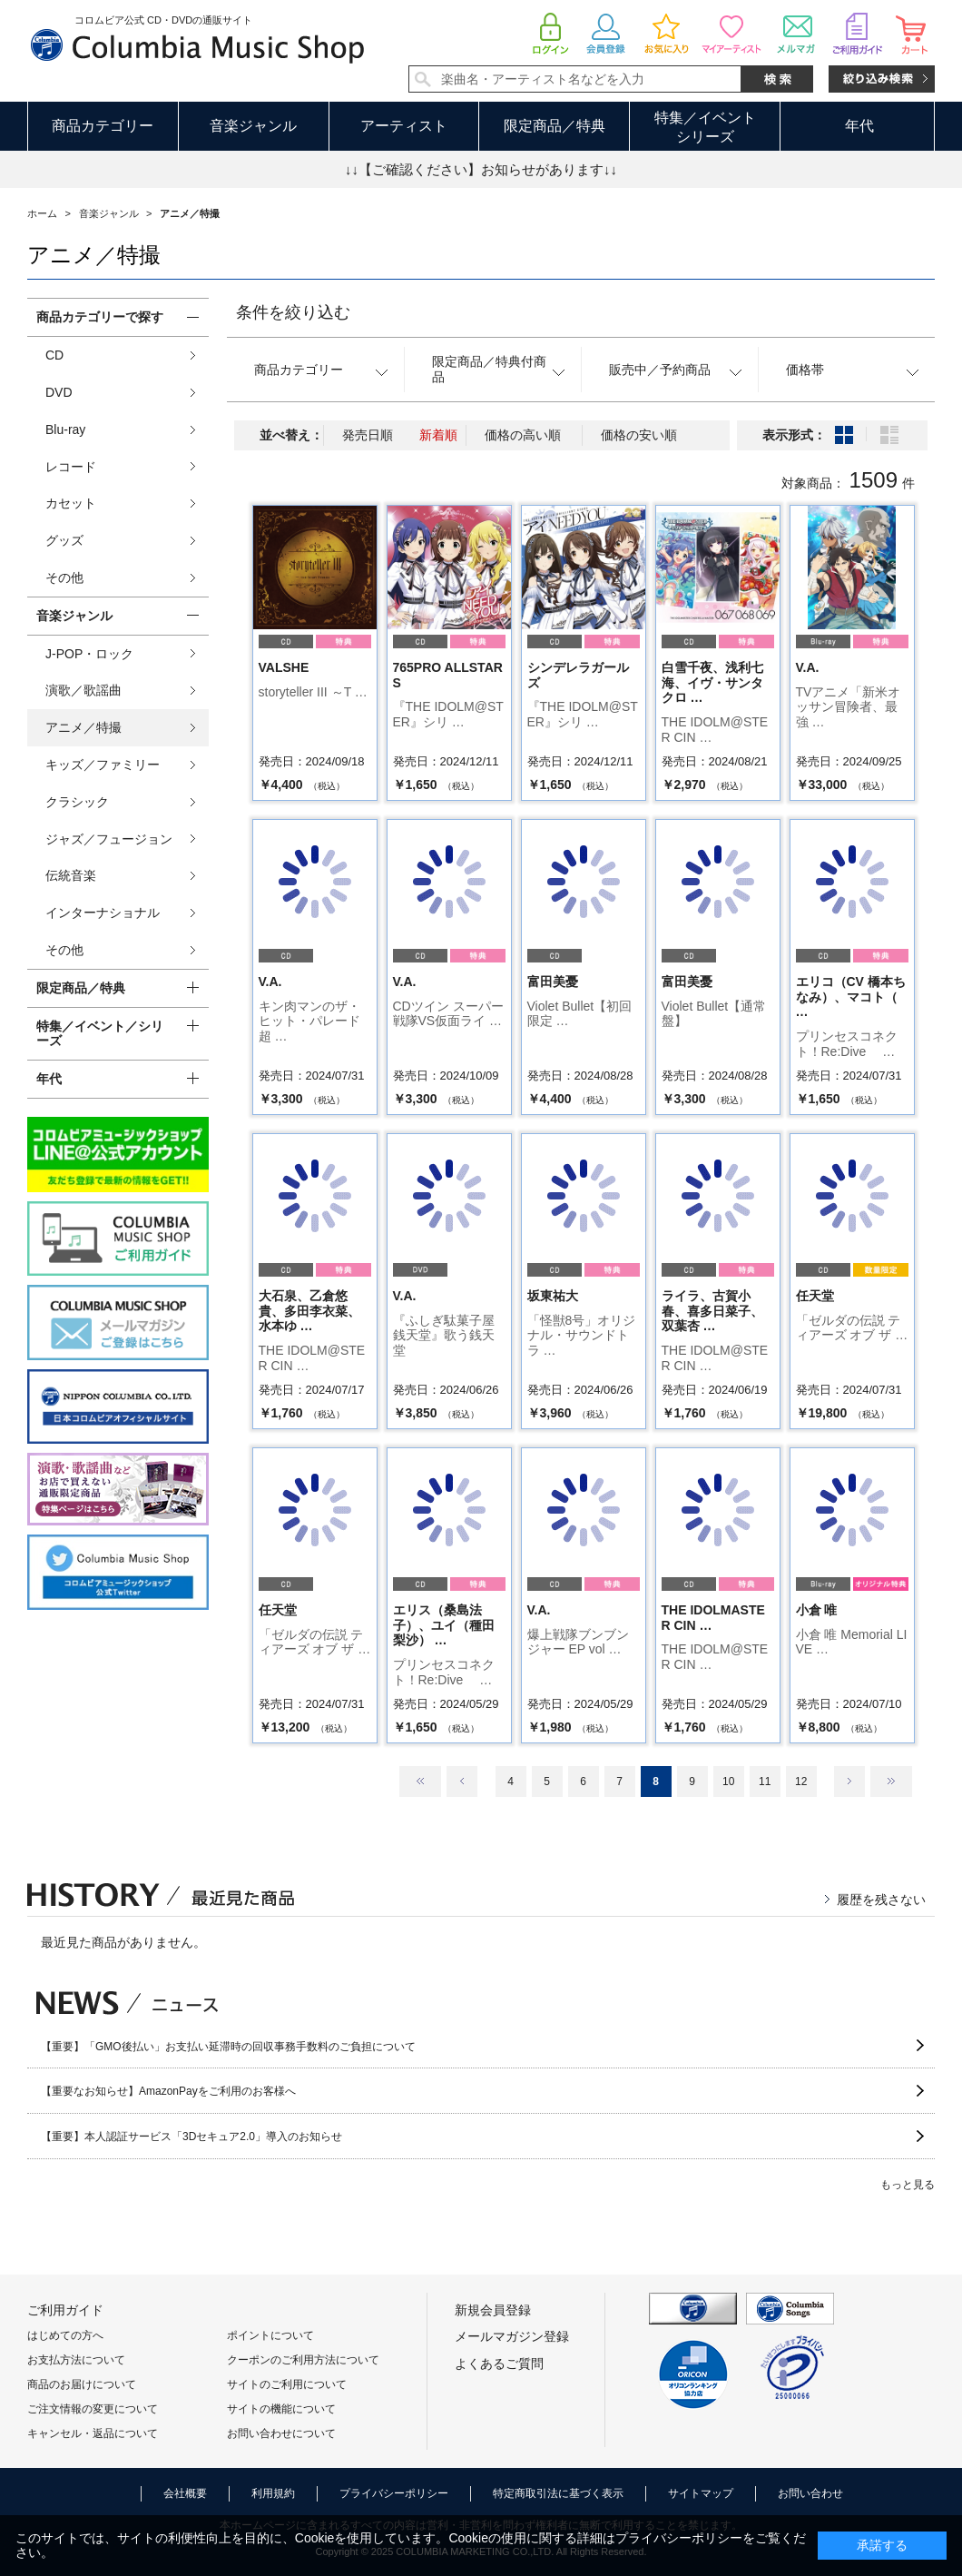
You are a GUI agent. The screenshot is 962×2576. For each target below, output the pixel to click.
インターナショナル (102, 912)
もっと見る (907, 2184)
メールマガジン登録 (512, 2336)
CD (54, 355)
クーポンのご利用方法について (303, 2360)
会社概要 (185, 2493)
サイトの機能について (281, 2409)
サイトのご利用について (287, 2384)
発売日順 (367, 435)
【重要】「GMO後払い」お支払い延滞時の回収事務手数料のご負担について (228, 2046)
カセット (70, 503)
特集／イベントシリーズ (705, 127)
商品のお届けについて (81, 2384)
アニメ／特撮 (83, 727)
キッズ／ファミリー (102, 764)
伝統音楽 (70, 875)
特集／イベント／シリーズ (99, 1034)
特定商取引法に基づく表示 (558, 2493)
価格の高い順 (523, 435)
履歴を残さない (881, 1899)
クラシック (77, 802)
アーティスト (403, 125)
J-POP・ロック (89, 653)
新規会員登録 (493, 2310)
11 (765, 1781)
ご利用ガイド (65, 2310)
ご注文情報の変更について (92, 2409)
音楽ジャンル (253, 125)
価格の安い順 (639, 435)
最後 (891, 1781)
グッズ (64, 540)
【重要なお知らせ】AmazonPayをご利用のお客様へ (168, 2091)
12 (801, 1781)
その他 (64, 577)
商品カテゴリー (102, 125)
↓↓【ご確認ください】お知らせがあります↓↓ (481, 169)
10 (728, 1781)
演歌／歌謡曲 (83, 690)
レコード (70, 466)
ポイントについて (270, 2335)
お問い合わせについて (281, 2433)
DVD (59, 392)
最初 (420, 1781)
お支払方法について (76, 2360)
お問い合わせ (810, 2493)
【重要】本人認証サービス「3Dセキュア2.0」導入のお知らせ (191, 2136)
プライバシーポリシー (393, 2493)
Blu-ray (65, 429)
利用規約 (273, 2493)
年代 (859, 125)
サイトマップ (700, 2493)
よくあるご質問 (499, 2363)
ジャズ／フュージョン (108, 839)
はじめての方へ (65, 2335)
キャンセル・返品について (92, 2433)
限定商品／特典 (554, 125)
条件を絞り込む (293, 312)
